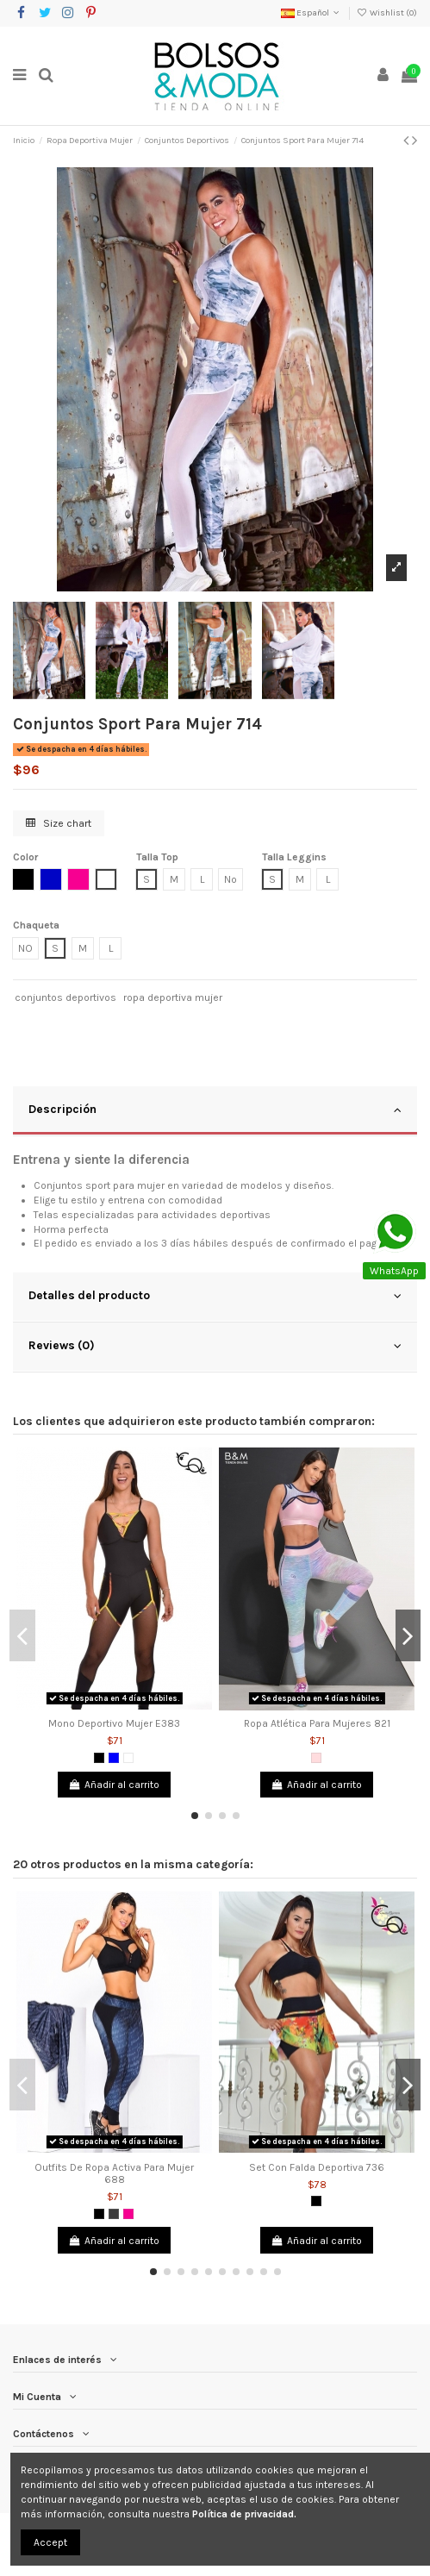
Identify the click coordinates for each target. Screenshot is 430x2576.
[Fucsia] (128, 2214)
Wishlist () (387, 13)
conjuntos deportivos (65, 997)
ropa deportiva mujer (172, 997)
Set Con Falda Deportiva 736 (316, 2167)
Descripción (215, 1109)
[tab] (215, 1111)
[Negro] (99, 1758)
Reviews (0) (215, 1346)
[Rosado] (316, 1758)
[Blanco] (128, 1758)
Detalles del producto (215, 1296)
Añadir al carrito (114, 1785)
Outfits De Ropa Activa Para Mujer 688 (114, 2173)
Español (311, 13)
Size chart (58, 823)
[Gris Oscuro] (114, 2214)
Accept (50, 2542)
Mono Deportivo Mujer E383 (114, 1723)
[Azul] (114, 1758)
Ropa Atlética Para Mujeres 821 (317, 1723)
